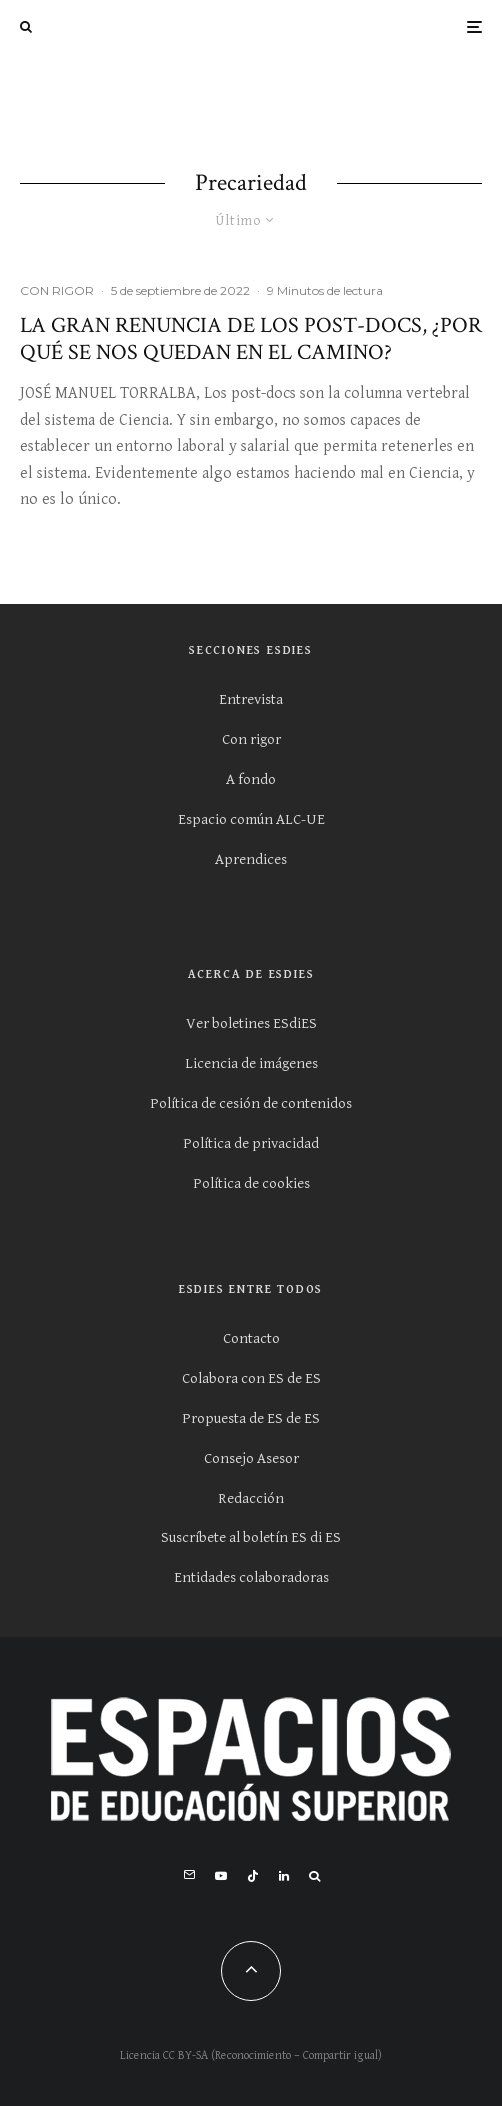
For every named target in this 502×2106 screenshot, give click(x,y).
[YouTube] (221, 1876)
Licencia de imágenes (251, 1063)
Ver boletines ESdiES (251, 1023)
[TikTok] (253, 1876)
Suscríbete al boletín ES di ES (251, 1537)
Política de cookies (251, 1183)
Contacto (251, 1338)
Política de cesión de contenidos (251, 1103)
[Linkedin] (284, 1876)
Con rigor (251, 739)
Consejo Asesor (251, 1458)
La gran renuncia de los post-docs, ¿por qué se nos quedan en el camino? (251, 339)
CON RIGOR (57, 290)
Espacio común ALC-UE (251, 819)
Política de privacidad (251, 1143)
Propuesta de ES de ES (251, 1418)
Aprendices (251, 859)
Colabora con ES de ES (251, 1378)
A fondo (251, 779)
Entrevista (251, 699)
